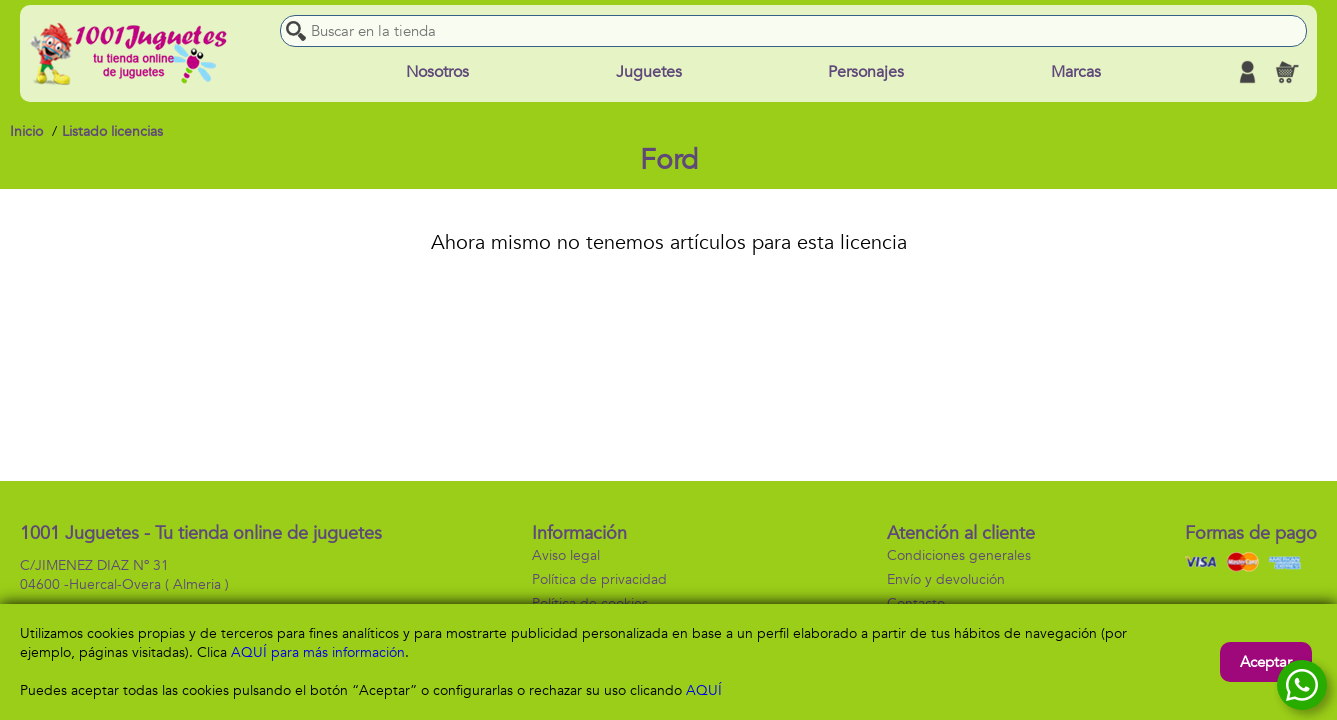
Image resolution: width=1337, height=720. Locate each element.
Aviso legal (566, 555)
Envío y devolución (946, 579)
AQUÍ (704, 690)
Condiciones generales (959, 555)
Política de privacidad (599, 579)
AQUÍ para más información (318, 652)
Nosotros (437, 72)
